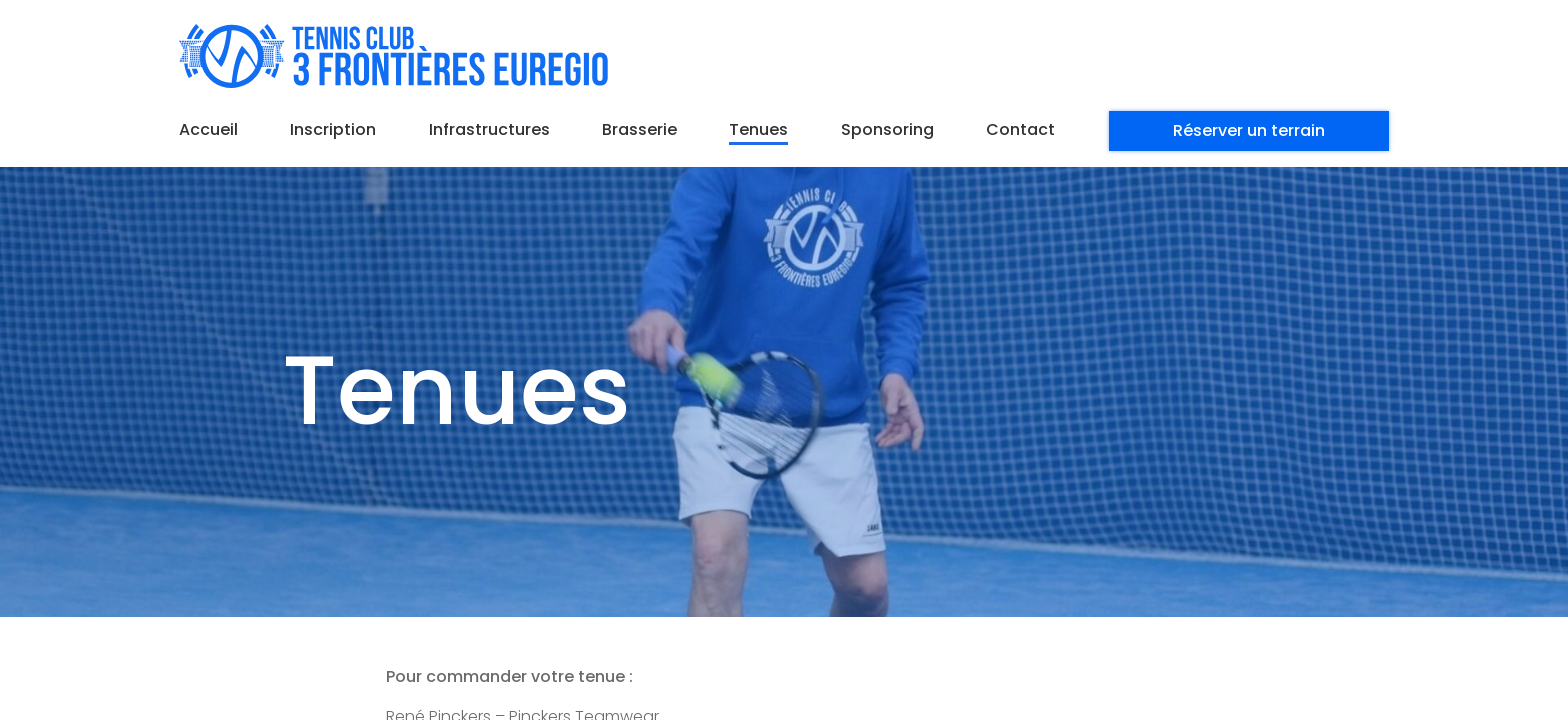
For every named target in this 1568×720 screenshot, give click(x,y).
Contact (1020, 129)
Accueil (208, 129)
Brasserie (639, 129)
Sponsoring (887, 129)
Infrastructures (489, 129)
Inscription (333, 129)
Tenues (758, 129)
